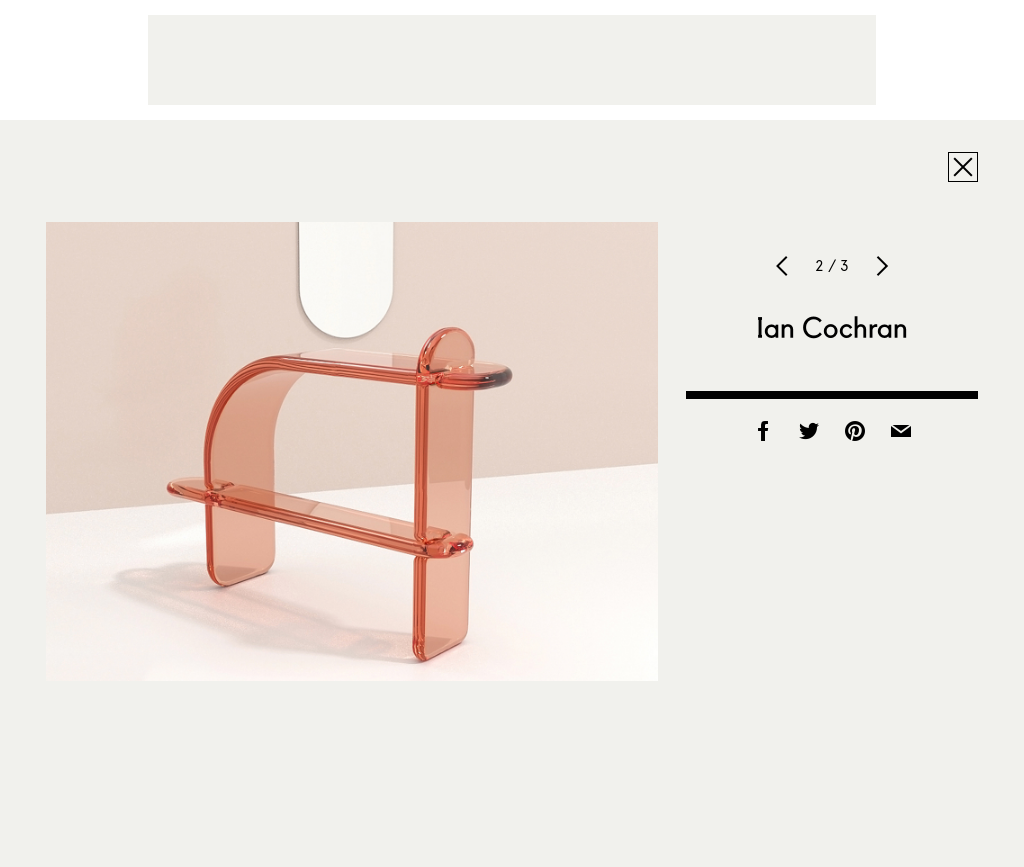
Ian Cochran (832, 327)
